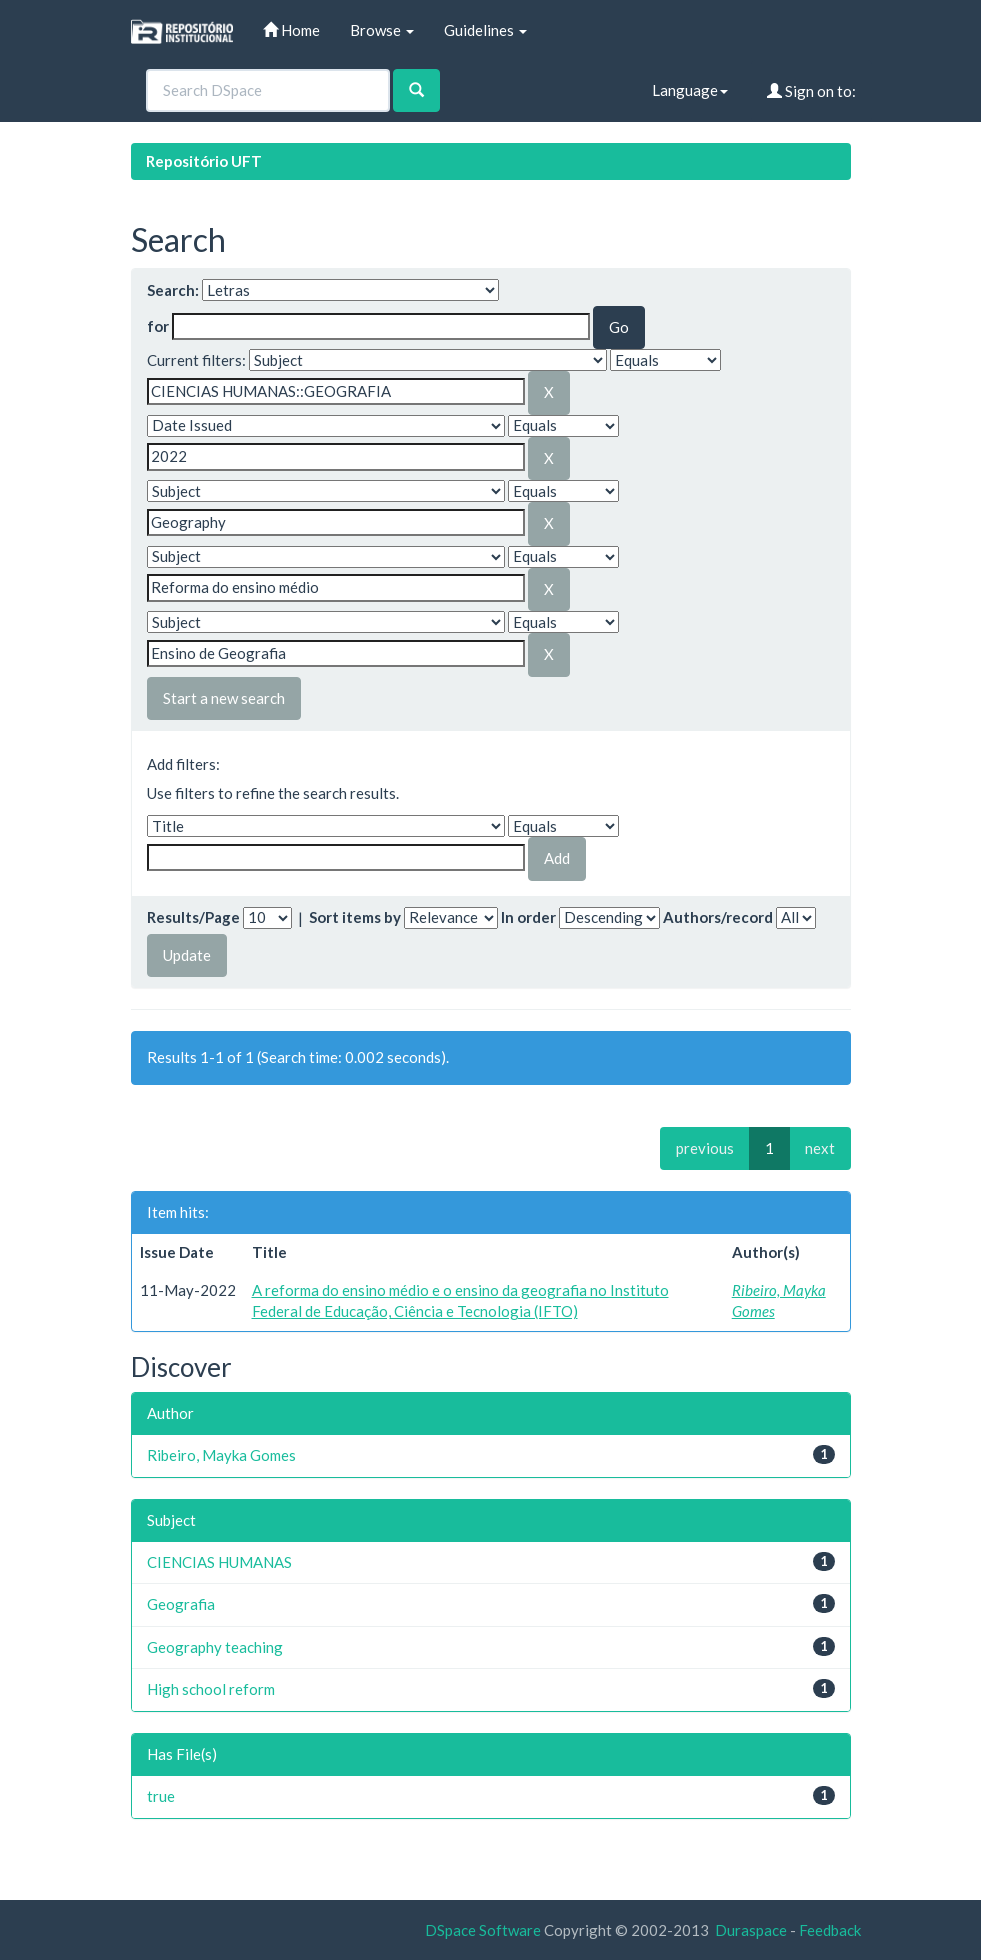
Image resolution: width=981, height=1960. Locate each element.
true (161, 1796)
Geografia (181, 1604)
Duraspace (751, 1930)
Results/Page (193, 917)
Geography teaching (215, 1647)
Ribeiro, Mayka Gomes (221, 1455)
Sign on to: (811, 91)
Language (690, 90)
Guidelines (485, 30)
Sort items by (355, 917)
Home (291, 30)
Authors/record (718, 917)
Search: (173, 290)
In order (528, 917)
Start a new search (224, 698)
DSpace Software (483, 1930)
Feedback (830, 1930)
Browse (382, 30)
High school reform (211, 1689)
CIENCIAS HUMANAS (219, 1562)
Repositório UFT (204, 161)
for (158, 326)
